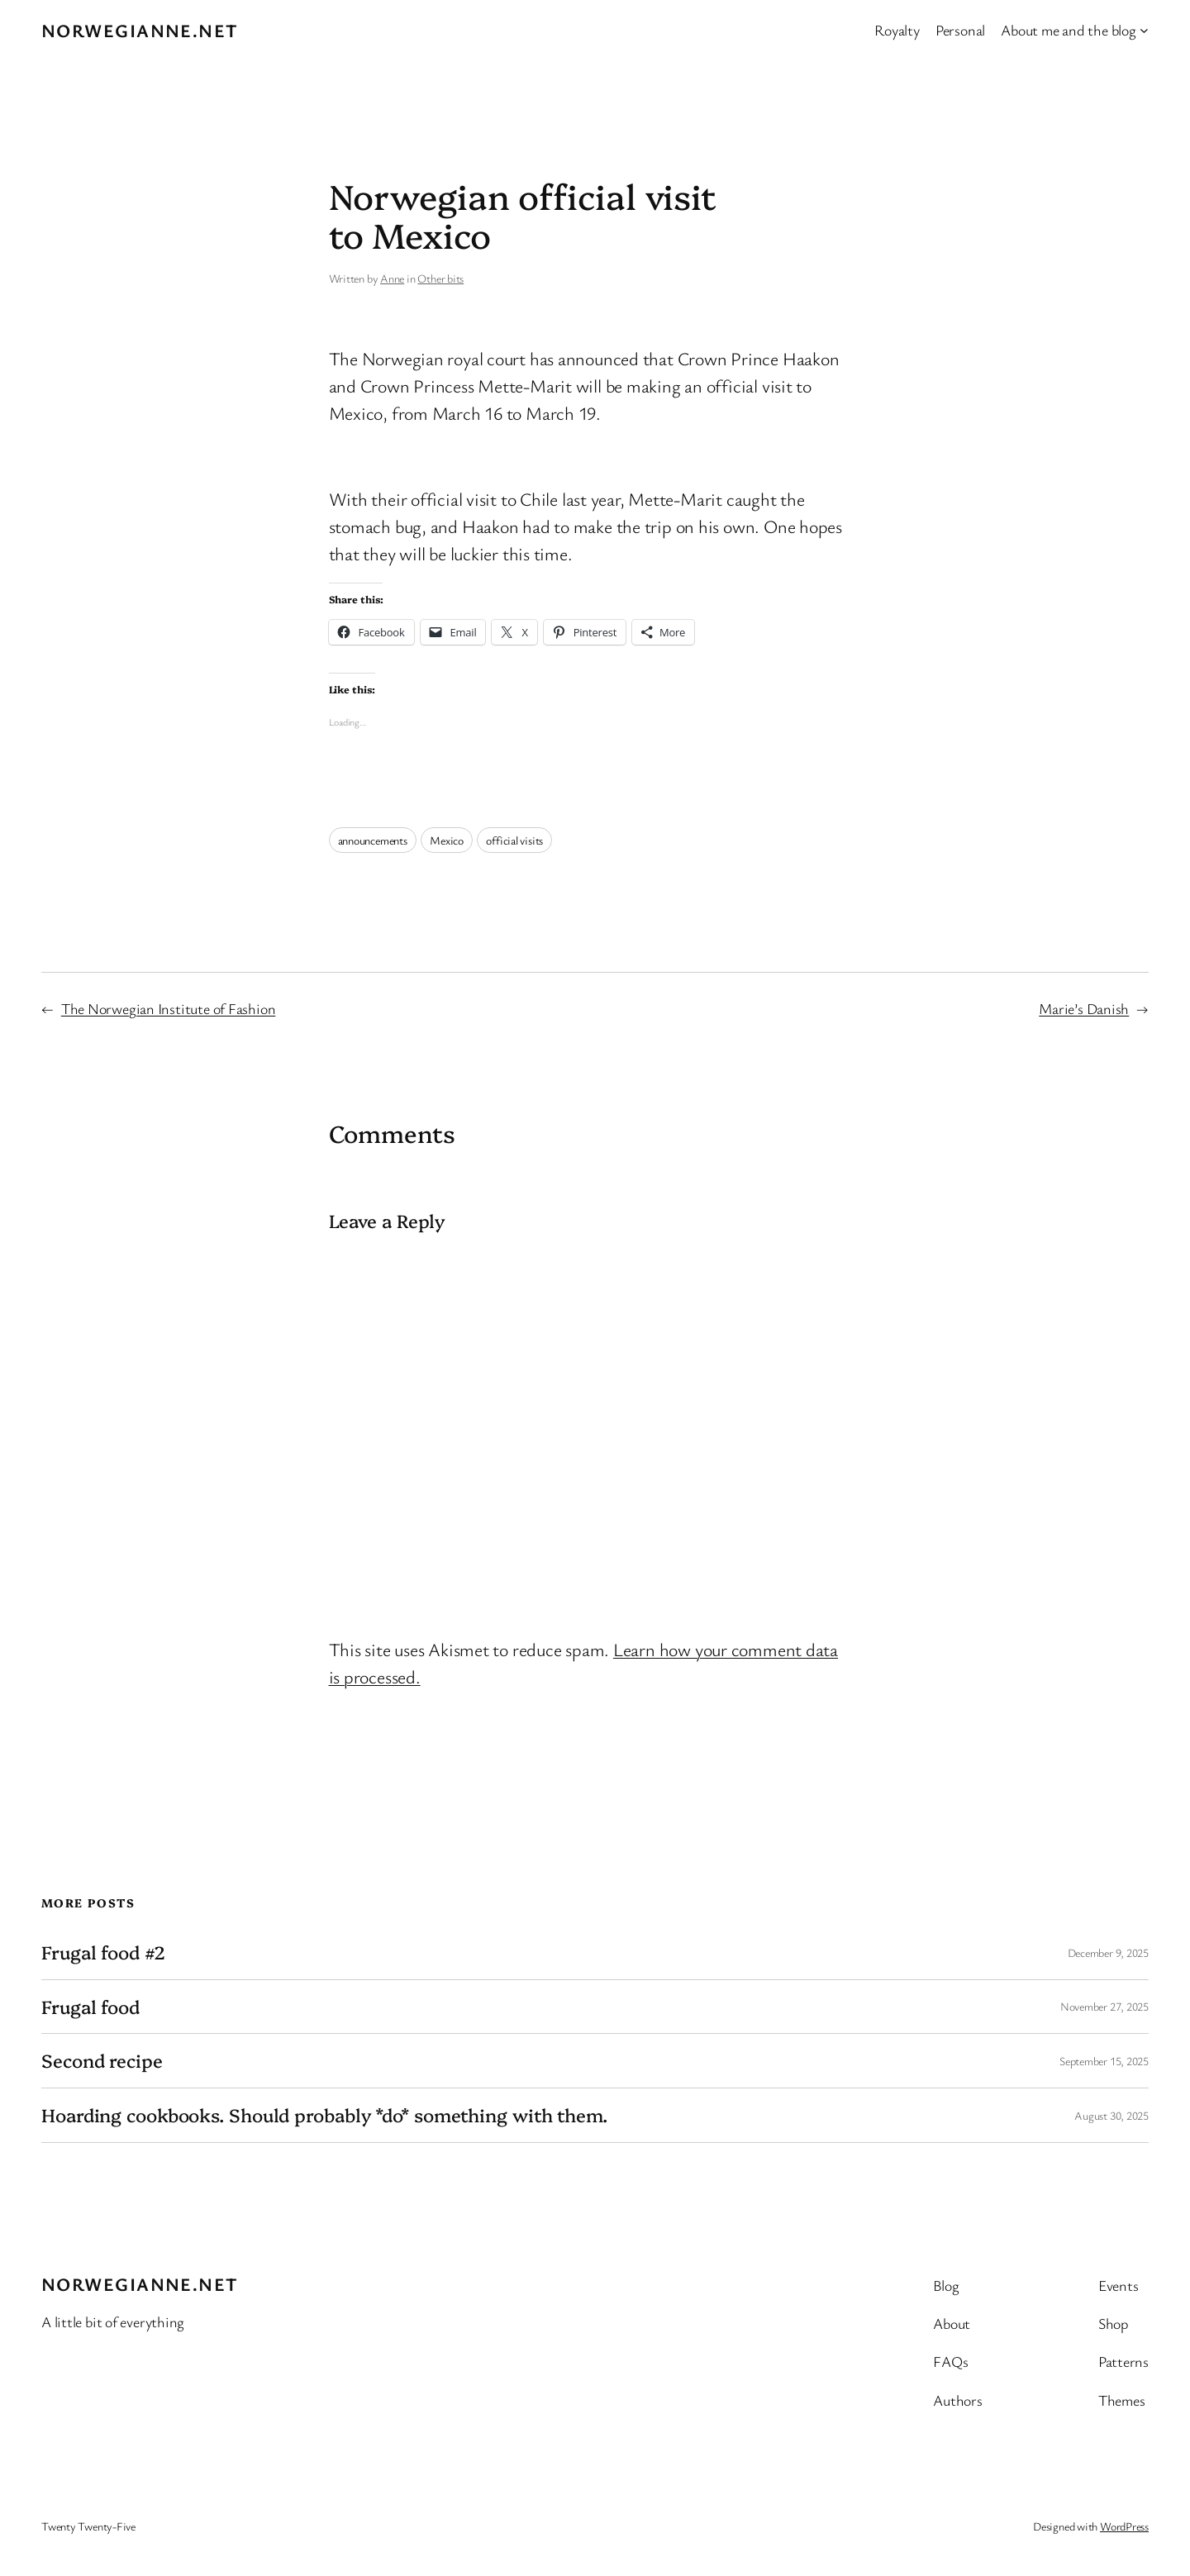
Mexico (447, 840)
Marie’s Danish (1084, 1008)
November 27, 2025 (1104, 2006)
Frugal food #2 (103, 1952)
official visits (514, 840)
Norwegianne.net (140, 30)
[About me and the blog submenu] (1144, 30)
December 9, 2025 (1108, 1952)
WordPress (1124, 2526)
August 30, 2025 (1111, 2115)
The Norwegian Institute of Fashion (168, 1008)
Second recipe (102, 2060)
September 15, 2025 (1104, 2061)
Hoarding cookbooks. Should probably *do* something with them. (324, 2115)
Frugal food (90, 2007)
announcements (372, 840)
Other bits (440, 278)
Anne (392, 278)
